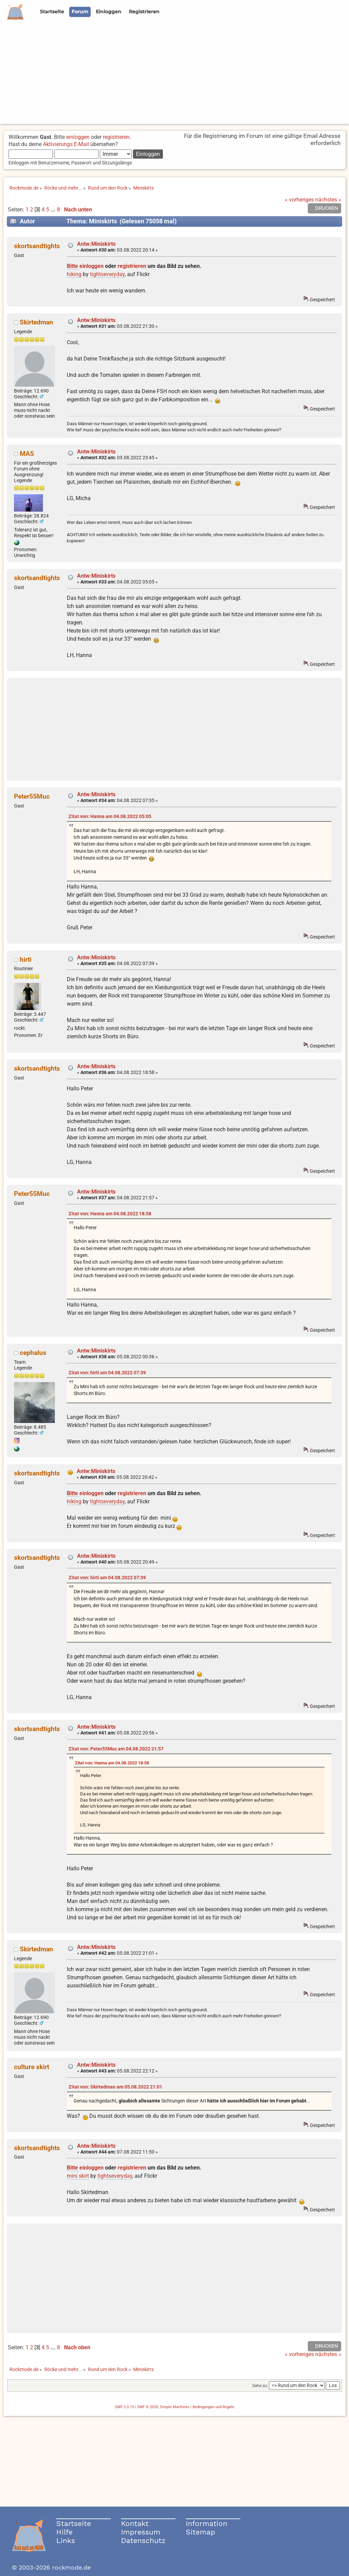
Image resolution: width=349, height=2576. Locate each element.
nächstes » (328, 199)
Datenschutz (143, 2540)
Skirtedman (36, 322)
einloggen (78, 137)
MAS (27, 454)
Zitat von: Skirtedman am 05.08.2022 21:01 (115, 2087)
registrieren (116, 137)
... (53, 209)
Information (206, 2523)
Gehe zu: (260, 2385)
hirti (25, 959)
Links (65, 2540)
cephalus (33, 1353)
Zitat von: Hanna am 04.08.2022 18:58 (110, 1214)
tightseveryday (107, 274)
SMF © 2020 (147, 2407)
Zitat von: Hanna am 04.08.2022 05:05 (110, 816)
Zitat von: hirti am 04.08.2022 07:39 (107, 1373)
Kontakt (135, 2523)
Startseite (73, 2523)
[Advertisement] (174, 76)
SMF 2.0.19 (124, 2407)
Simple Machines (174, 2407)
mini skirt (78, 2176)
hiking (74, 274)
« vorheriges (299, 199)
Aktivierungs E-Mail (66, 144)
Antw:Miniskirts (96, 244)
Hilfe (64, 2532)
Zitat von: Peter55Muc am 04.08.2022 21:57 (116, 1749)
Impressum (140, 2532)
